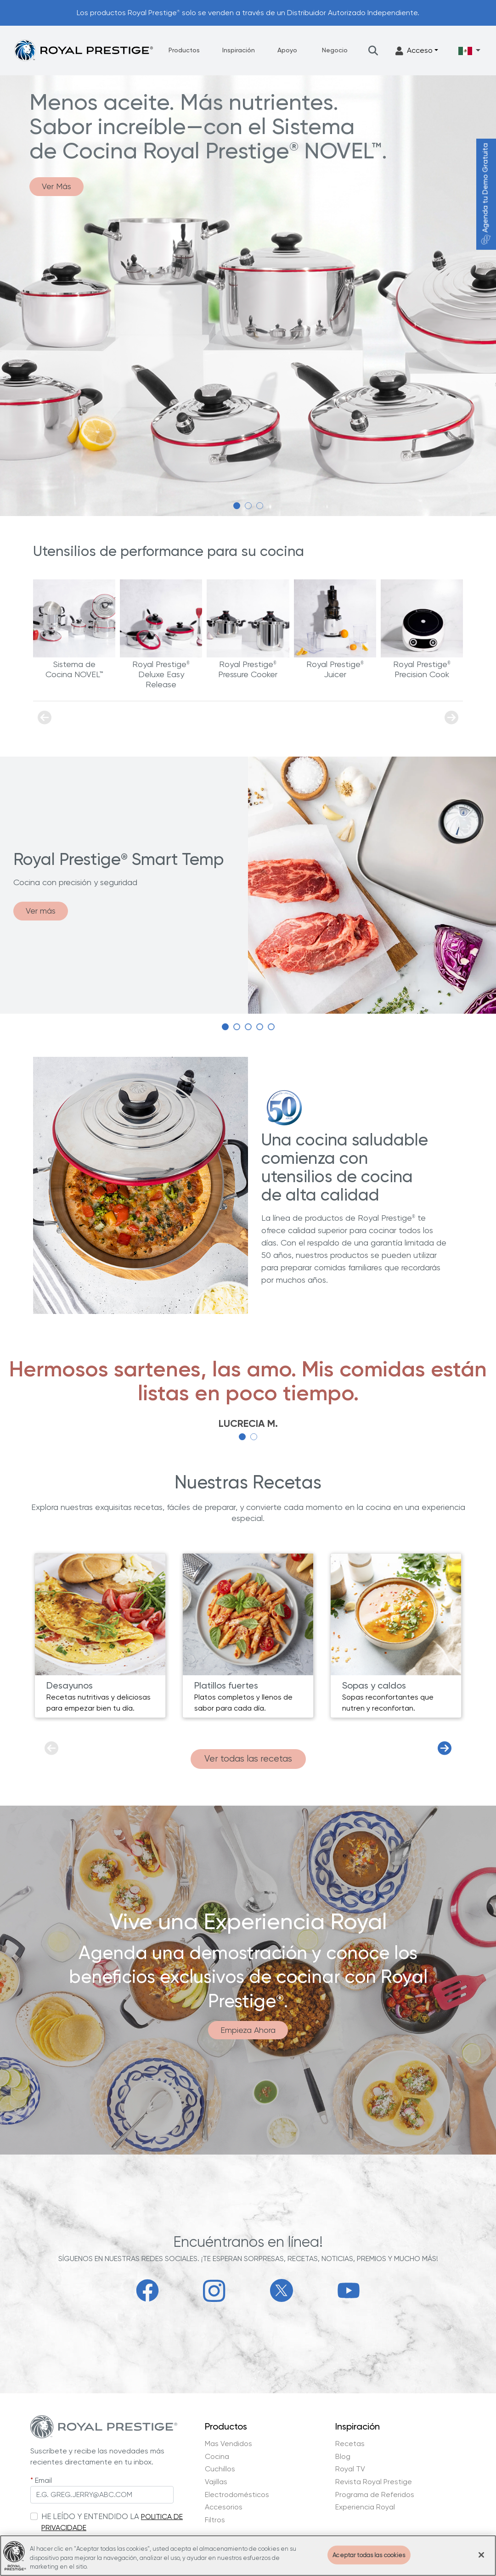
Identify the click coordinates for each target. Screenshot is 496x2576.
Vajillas (216, 2482)
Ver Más (56, 186)
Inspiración (238, 50)
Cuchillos (220, 2469)
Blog (342, 2457)
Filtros (215, 2520)
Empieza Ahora (248, 2030)
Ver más (41, 910)
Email (43, 2480)
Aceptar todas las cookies (369, 2555)
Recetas (350, 2444)
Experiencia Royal (365, 2507)
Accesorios (223, 2507)
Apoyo (287, 50)
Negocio (335, 50)
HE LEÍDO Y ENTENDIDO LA (90, 2516)
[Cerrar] (481, 2555)
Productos (184, 50)
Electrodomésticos (237, 2495)
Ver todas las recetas (248, 1758)
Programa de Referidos (374, 2495)
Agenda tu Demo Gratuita (485, 194)
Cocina (217, 2457)
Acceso (414, 51)
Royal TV (350, 2469)
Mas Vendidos (228, 2444)
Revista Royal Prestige (373, 2482)
